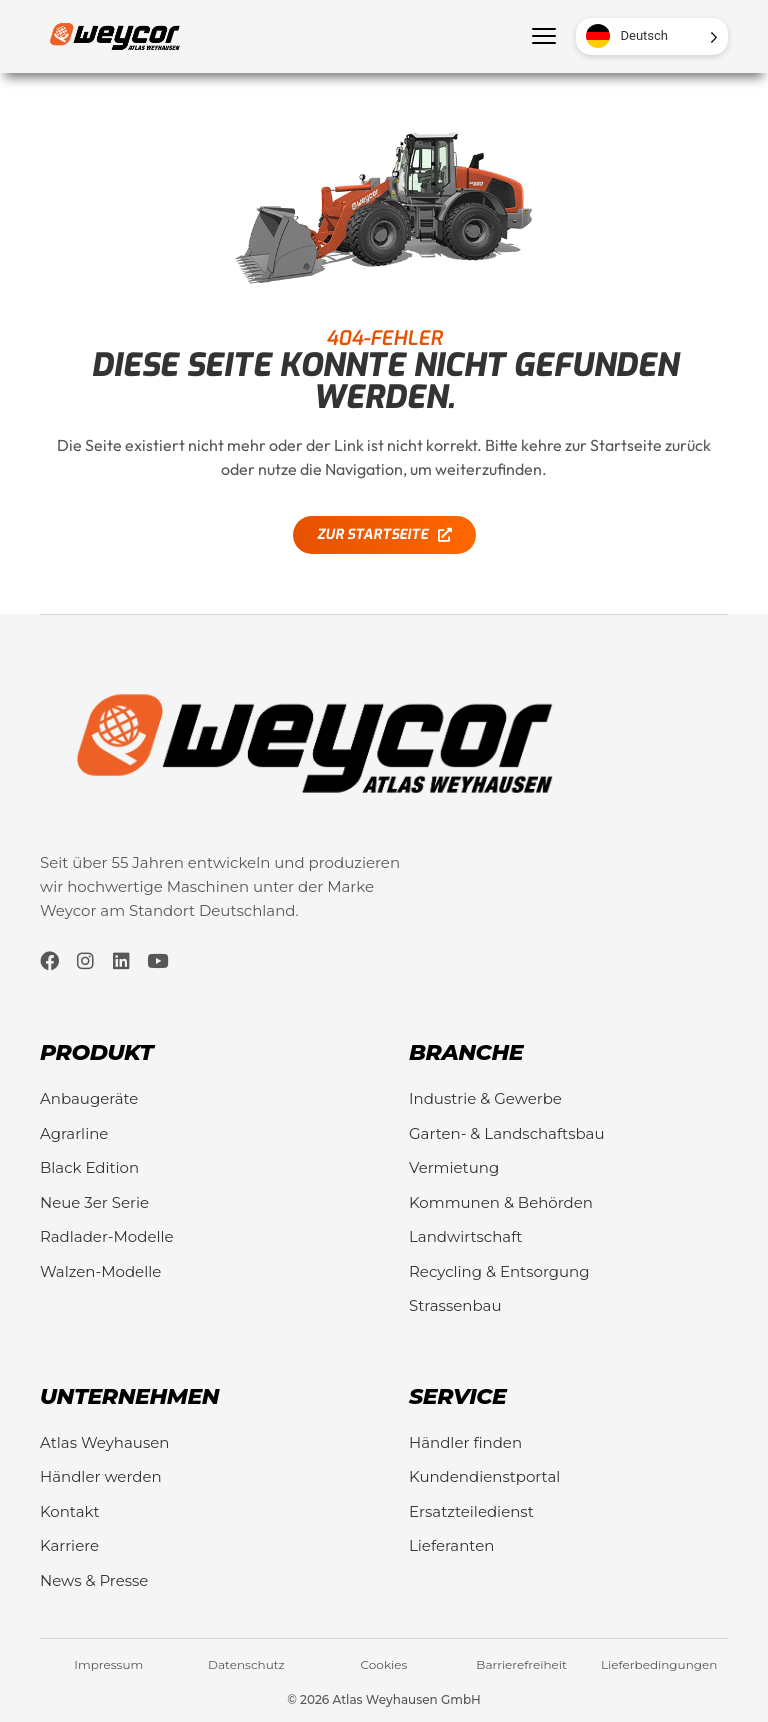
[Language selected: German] (652, 36)
